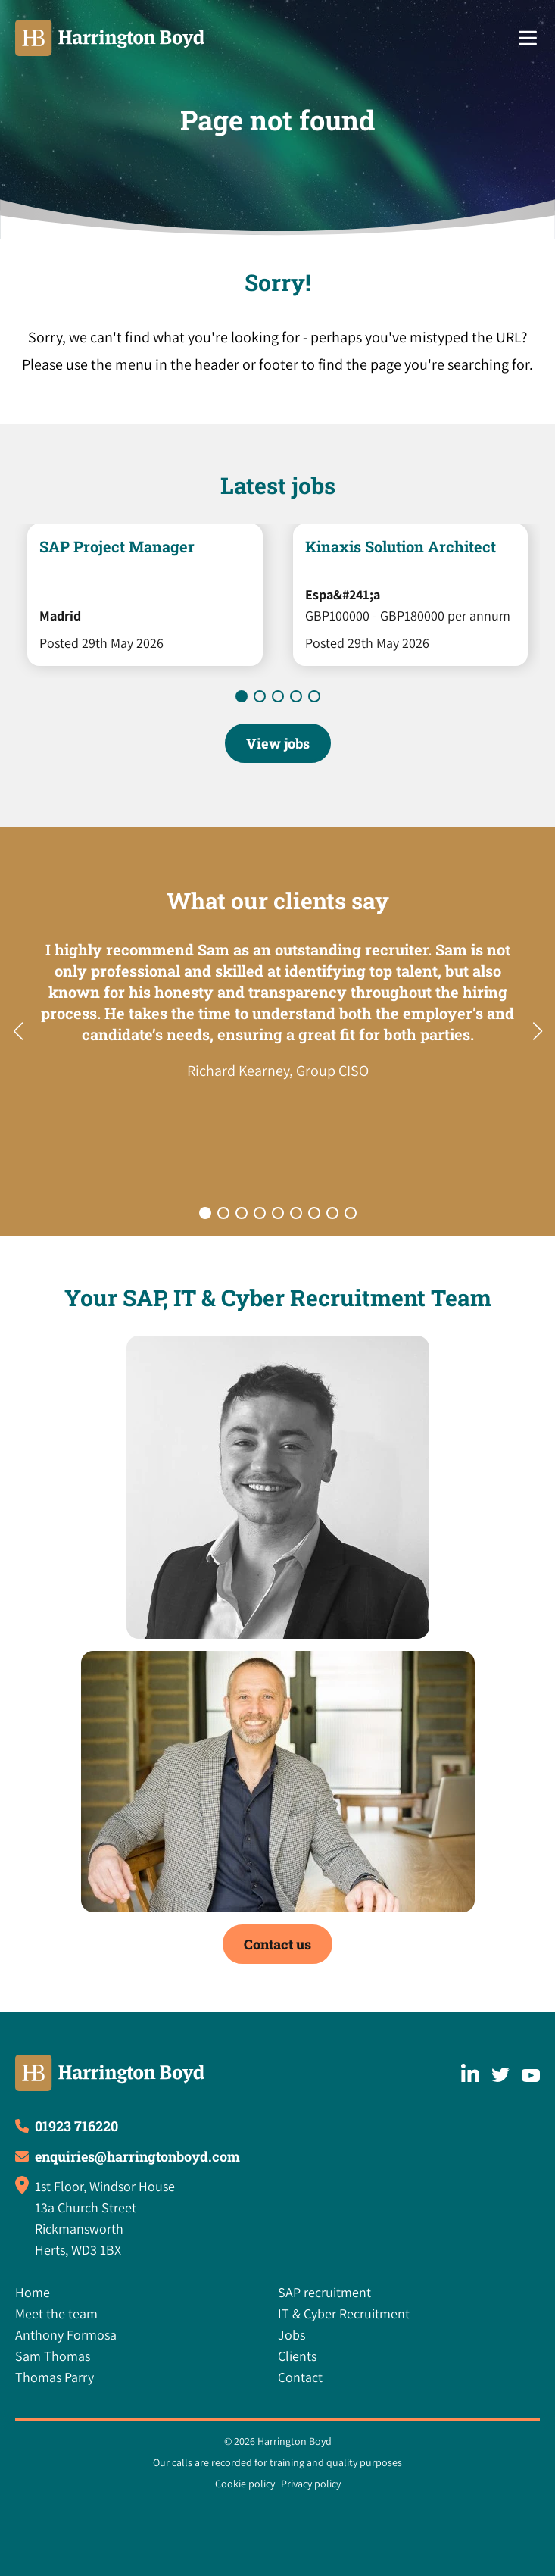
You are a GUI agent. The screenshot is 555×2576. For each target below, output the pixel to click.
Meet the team (56, 2313)
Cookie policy (245, 2483)
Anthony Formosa (66, 2334)
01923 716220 (76, 2126)
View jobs (278, 743)
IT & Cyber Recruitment (344, 2313)
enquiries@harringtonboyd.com (137, 2156)
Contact (300, 2377)
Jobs (291, 2334)
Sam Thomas (52, 2356)
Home (32, 2292)
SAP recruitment (324, 2292)
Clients (297, 2356)
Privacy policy (311, 2483)
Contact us (277, 1944)
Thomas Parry (54, 2377)
